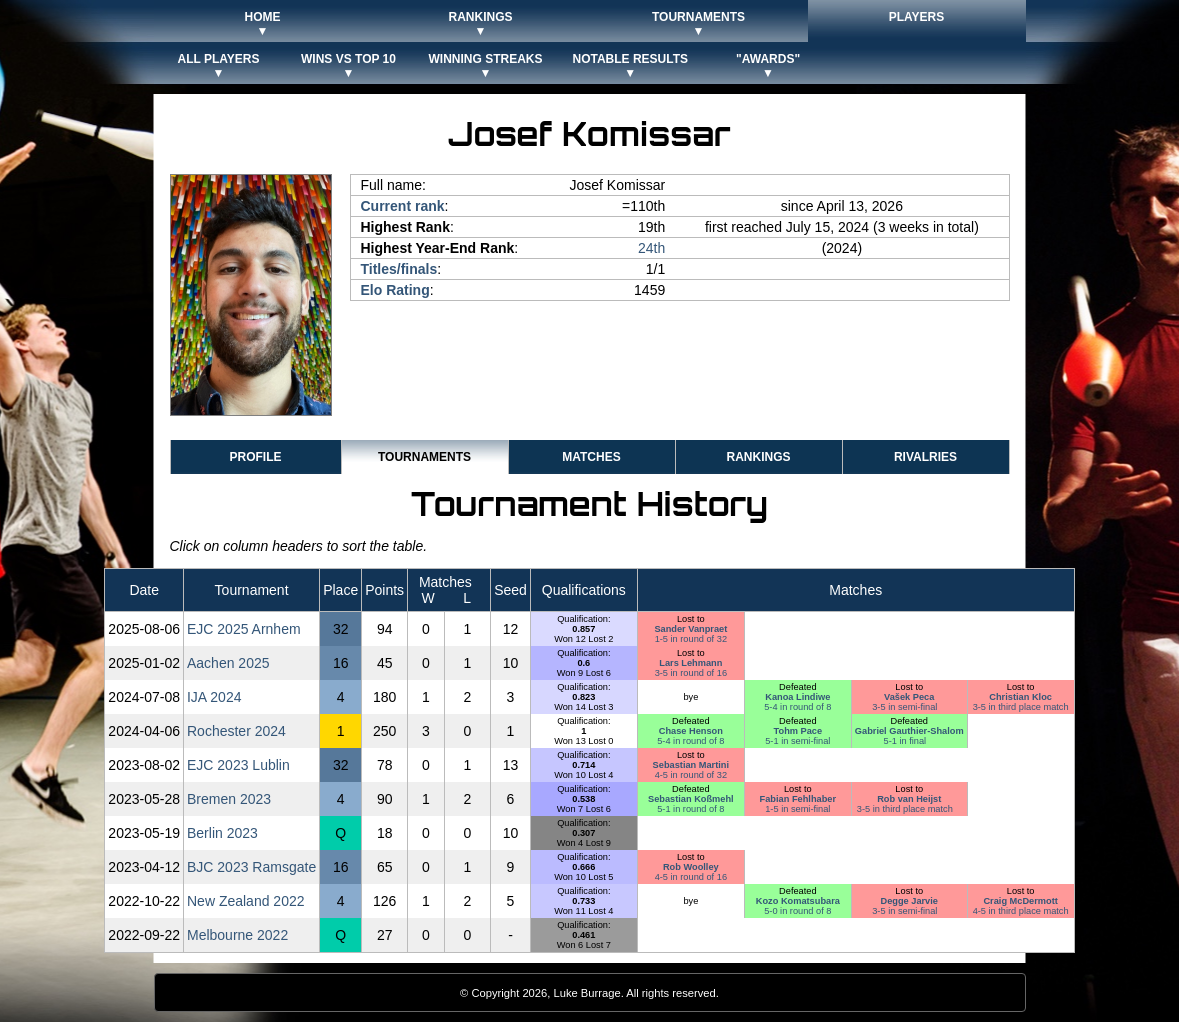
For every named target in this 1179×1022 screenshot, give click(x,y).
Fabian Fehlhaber (798, 799)
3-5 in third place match (1021, 707)
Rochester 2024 (236, 731)
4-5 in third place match (1021, 911)
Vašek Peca (909, 697)
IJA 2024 (214, 697)
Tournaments (424, 457)
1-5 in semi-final (797, 809)
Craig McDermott (1020, 901)
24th (651, 248)
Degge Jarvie (909, 901)
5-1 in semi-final (797, 741)
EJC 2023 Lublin (238, 765)
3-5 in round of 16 (691, 673)
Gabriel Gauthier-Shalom (909, 731)
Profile (255, 457)
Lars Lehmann (690, 663)
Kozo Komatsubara (798, 901)
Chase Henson (691, 731)
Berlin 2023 (222, 833)
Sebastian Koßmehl (691, 799)
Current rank (403, 206)
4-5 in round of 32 (691, 775)
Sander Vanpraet (690, 629)
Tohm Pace (798, 731)
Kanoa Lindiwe (797, 697)
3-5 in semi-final (904, 707)
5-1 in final (905, 741)
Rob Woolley (691, 867)
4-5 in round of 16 (691, 877)
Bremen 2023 (229, 799)
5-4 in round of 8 (797, 707)
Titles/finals (399, 269)
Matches (591, 457)
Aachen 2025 (228, 663)
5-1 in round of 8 (690, 809)
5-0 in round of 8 (797, 911)
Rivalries (925, 457)
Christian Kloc (1020, 697)
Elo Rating (395, 290)
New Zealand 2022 (246, 901)
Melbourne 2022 (237, 935)
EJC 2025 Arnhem (244, 629)
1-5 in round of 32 (691, 639)
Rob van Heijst (909, 799)
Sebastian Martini (691, 765)
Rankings (758, 457)
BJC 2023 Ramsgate (251, 867)
